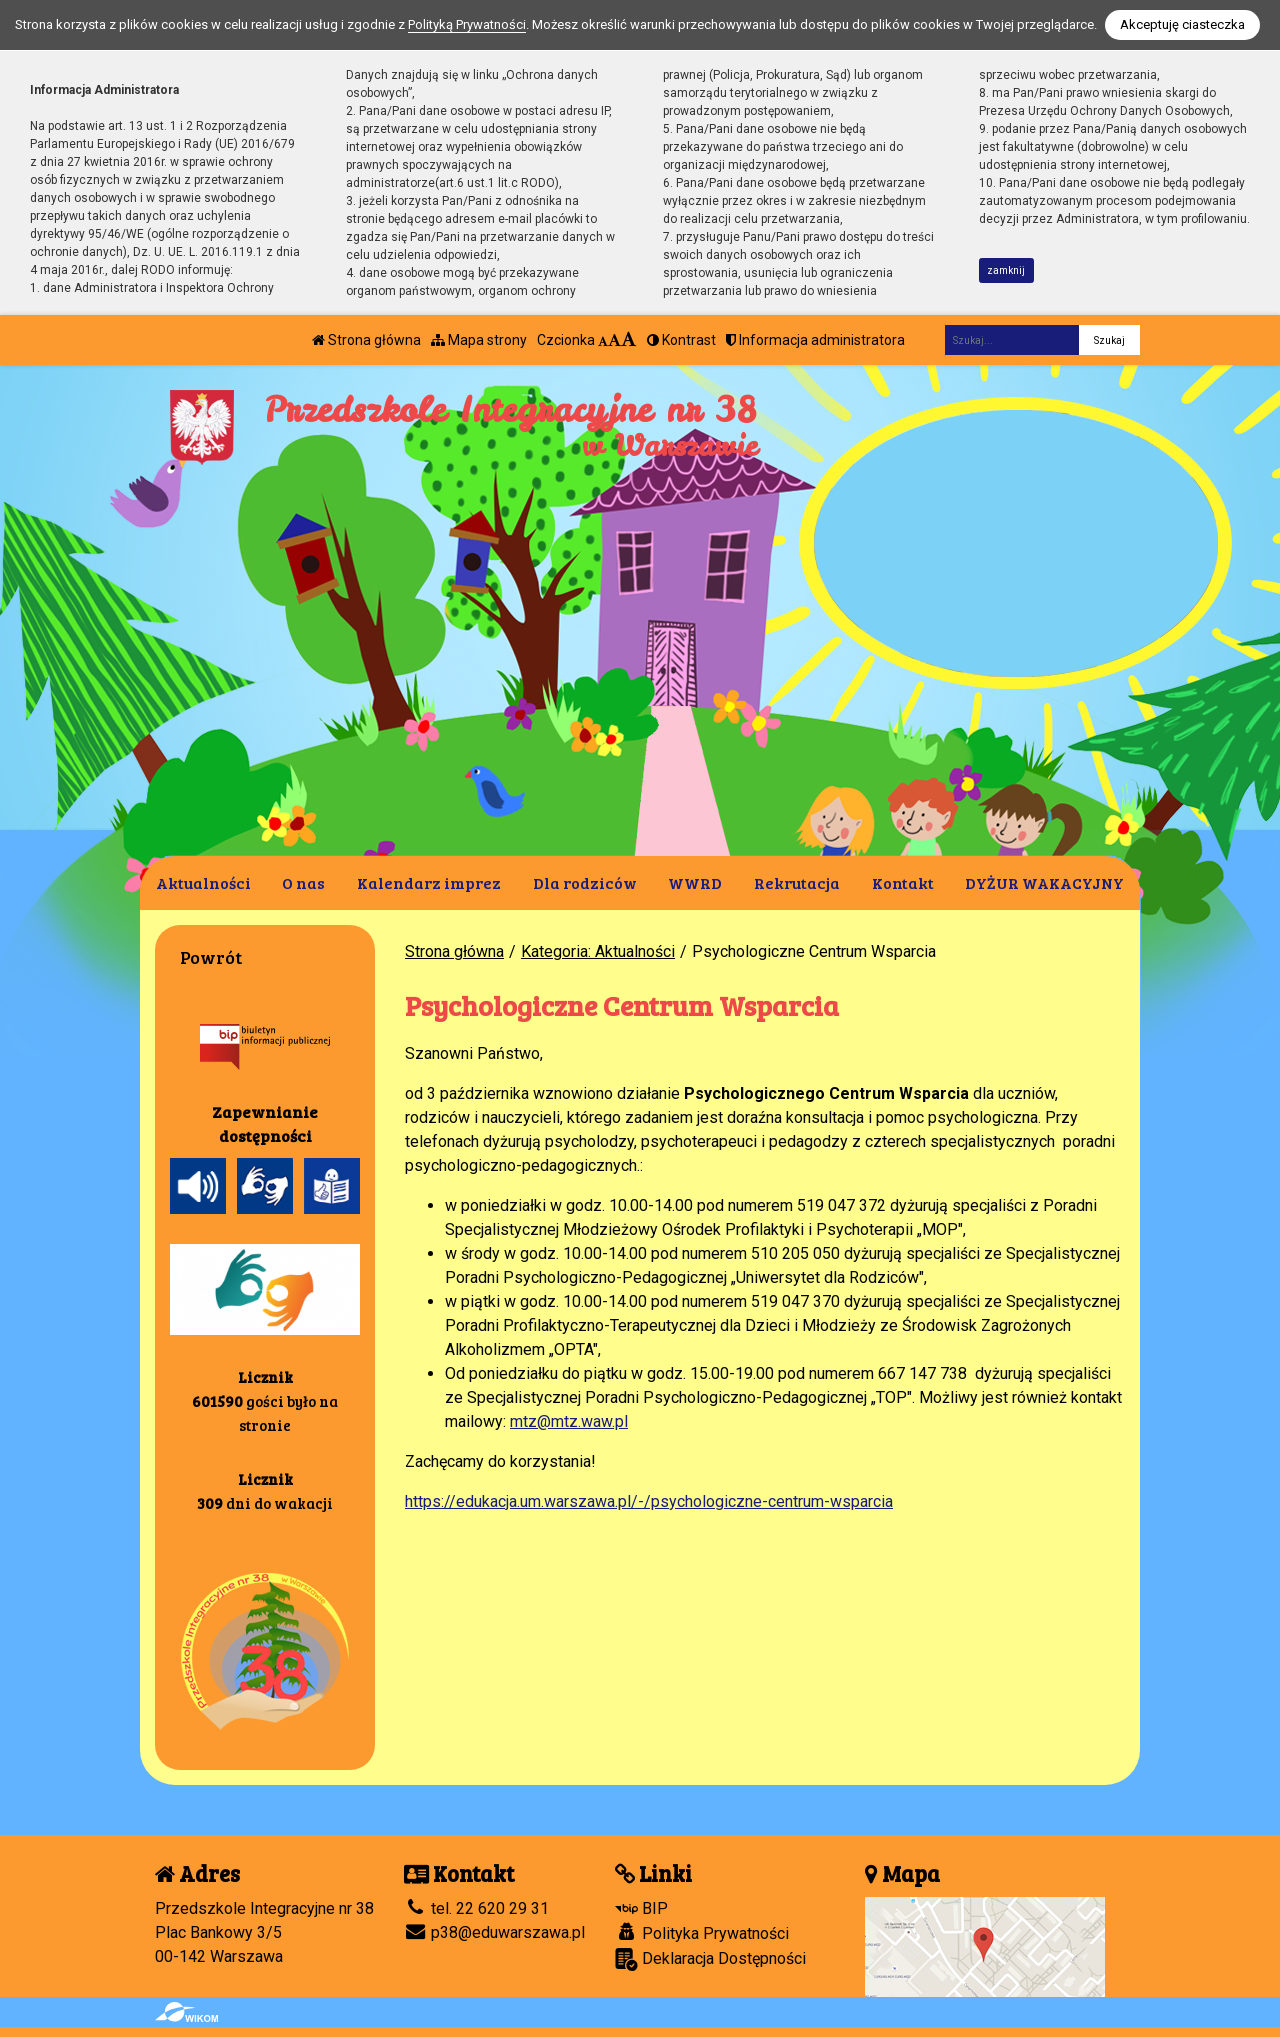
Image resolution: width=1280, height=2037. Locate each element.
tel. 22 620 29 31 (476, 1908)
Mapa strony (479, 340)
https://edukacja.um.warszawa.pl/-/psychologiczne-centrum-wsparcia (649, 1501)
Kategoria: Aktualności (598, 951)
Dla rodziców (585, 882)
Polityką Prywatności (467, 24)
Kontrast (681, 340)
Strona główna (366, 340)
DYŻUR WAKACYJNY (1044, 882)
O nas (303, 882)
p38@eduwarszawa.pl (494, 1932)
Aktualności (203, 882)
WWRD (695, 882)
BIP (641, 1908)
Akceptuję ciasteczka (1182, 24)
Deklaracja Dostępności (710, 1959)
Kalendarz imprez (429, 882)
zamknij (1006, 270)
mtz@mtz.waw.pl (569, 1421)
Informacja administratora (815, 340)
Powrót (211, 957)
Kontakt (903, 882)
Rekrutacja (797, 882)
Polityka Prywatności (702, 1933)
